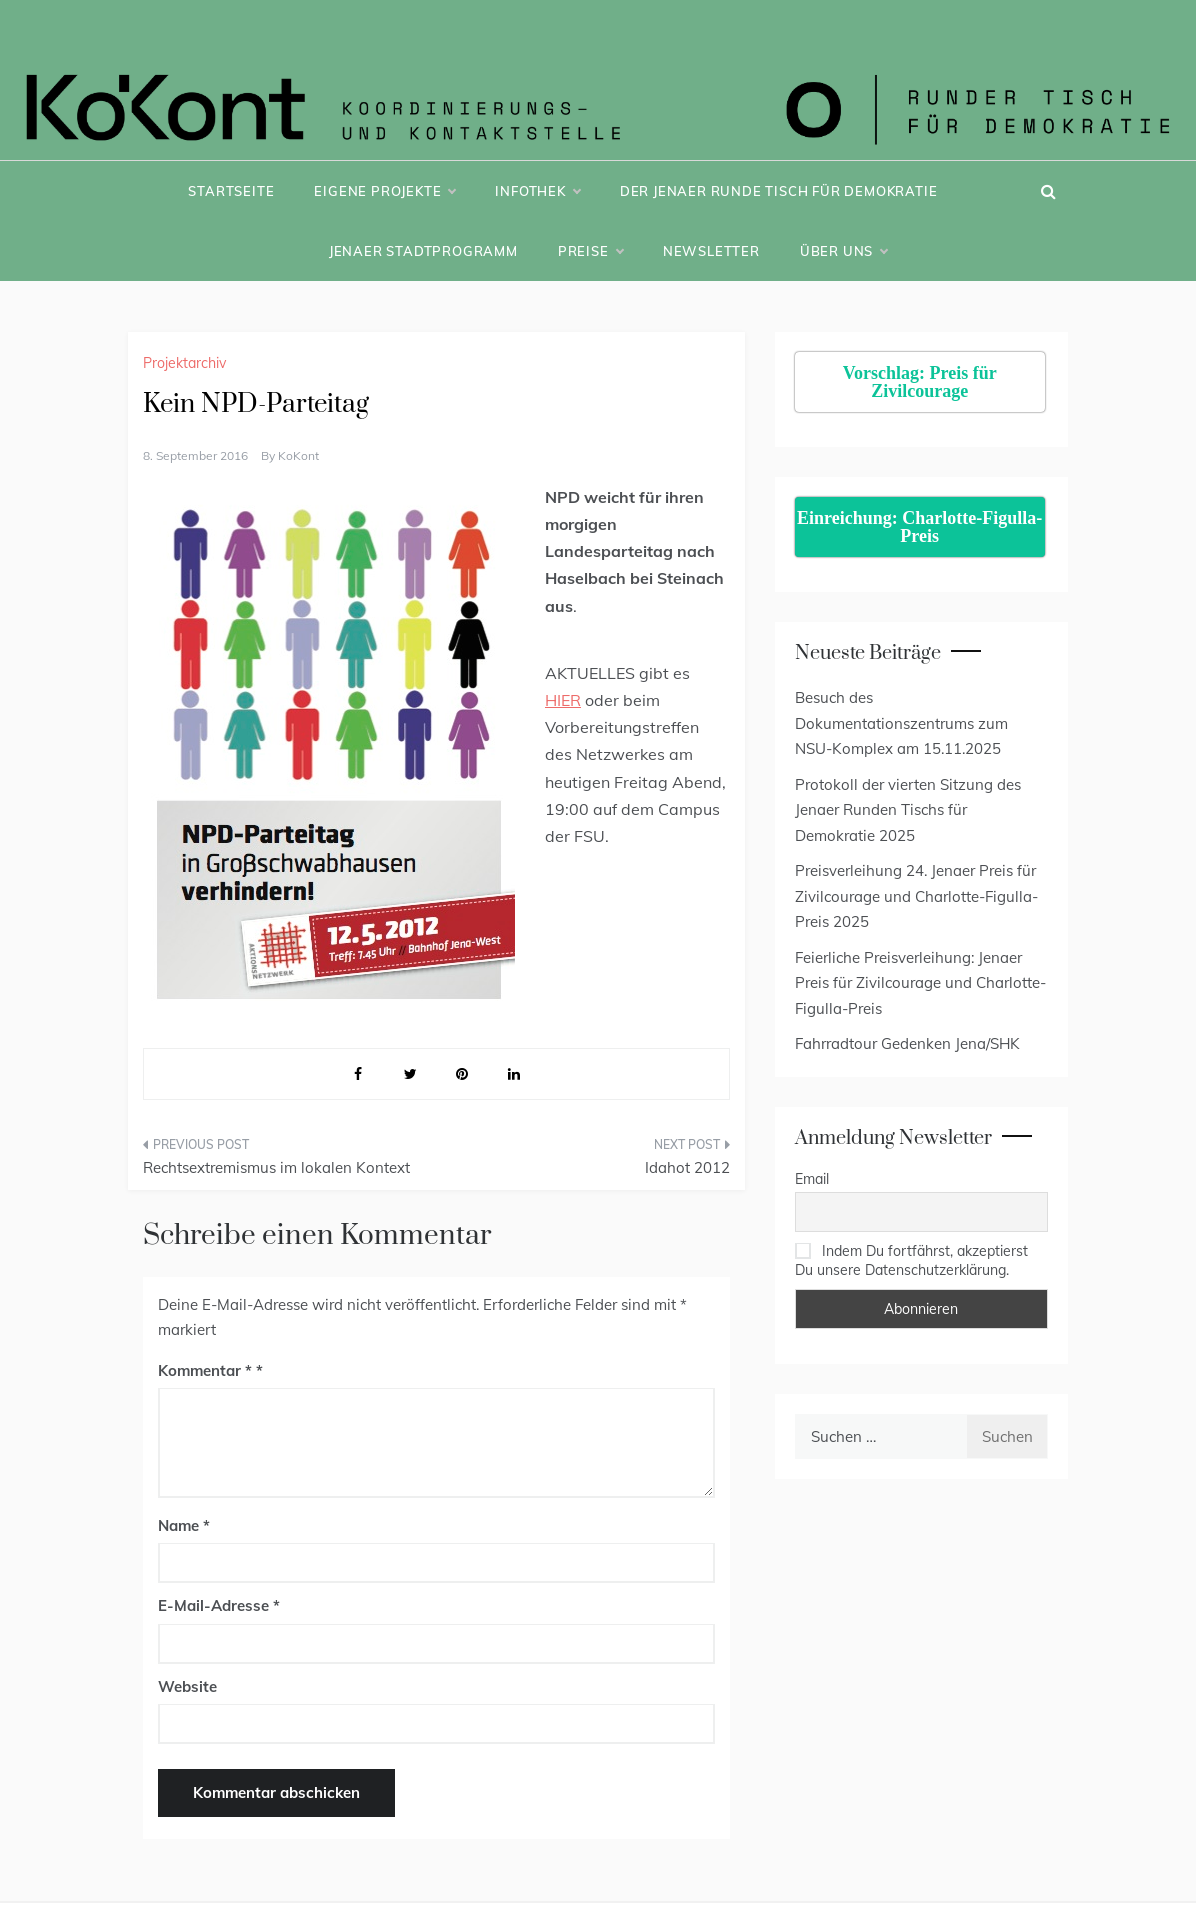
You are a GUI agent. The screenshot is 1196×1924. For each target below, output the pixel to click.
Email (812, 1179)
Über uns (843, 251)
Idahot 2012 (687, 1167)
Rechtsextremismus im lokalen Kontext (276, 1167)
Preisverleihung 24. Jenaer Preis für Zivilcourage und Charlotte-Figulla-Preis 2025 (916, 896)
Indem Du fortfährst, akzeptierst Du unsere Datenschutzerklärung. (911, 1260)
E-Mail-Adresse (219, 1605)
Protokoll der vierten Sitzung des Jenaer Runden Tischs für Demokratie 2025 (908, 810)
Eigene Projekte (384, 191)
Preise (590, 251)
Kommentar (205, 1370)
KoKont (298, 455)
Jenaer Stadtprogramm (423, 251)
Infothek (537, 191)
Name (184, 1525)
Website (187, 1686)
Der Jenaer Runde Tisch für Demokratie (779, 191)
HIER (563, 700)
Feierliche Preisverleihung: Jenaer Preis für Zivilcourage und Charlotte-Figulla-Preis (920, 983)
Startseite (231, 191)
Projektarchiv (184, 363)
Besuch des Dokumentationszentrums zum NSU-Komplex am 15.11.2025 (901, 723)
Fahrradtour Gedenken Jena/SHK (907, 1043)
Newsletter (711, 251)
